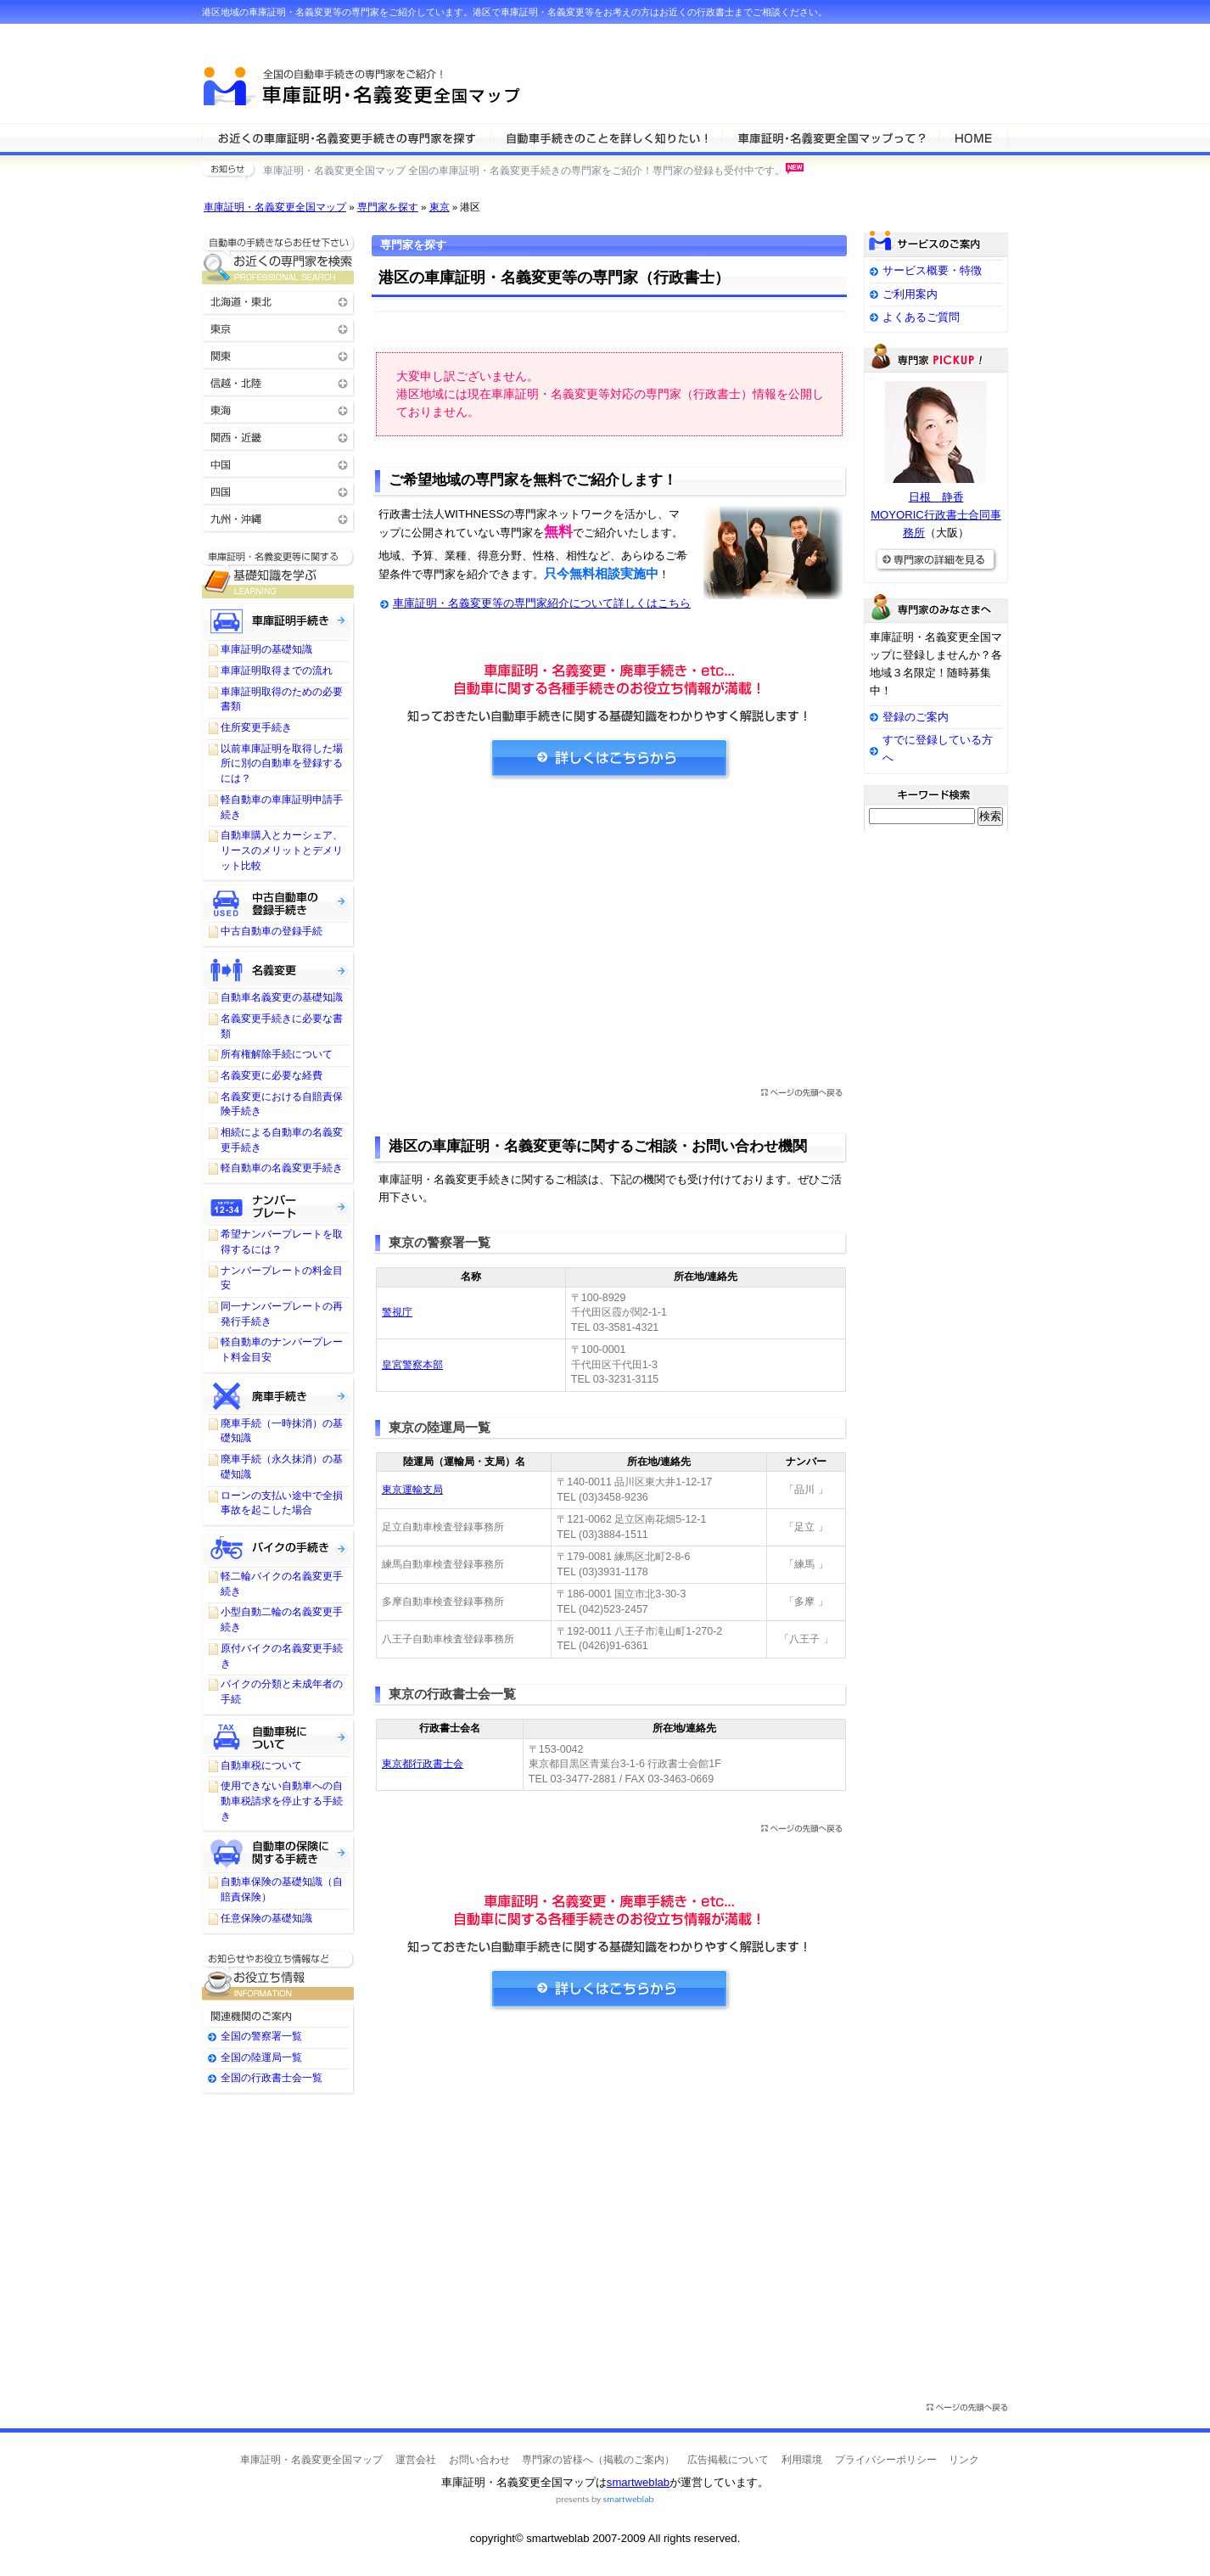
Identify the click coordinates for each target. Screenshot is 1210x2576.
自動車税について (278, 1736)
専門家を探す (387, 207)
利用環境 (801, 2460)
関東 (278, 355)
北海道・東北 (278, 301)
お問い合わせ (479, 2460)
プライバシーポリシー (886, 2460)
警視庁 (397, 1312)
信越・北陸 (278, 382)
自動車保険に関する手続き (278, 1853)
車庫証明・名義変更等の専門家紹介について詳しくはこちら (542, 603)
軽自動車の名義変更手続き (282, 1168)
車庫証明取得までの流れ (277, 670)
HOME (973, 137)
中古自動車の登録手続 (271, 931)
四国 (278, 491)
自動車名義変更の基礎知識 (282, 997)
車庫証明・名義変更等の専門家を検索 (346, 137)
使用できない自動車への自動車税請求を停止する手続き (282, 1800)
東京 (439, 207)
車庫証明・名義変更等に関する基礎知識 (278, 573)
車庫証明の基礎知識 (266, 649)
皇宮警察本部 (412, 1365)
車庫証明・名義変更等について (606, 137)
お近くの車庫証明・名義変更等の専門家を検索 (278, 259)
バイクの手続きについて (278, 1547)
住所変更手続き (256, 727)
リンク (964, 2460)
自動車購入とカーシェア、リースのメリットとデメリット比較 (282, 850)
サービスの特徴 (830, 137)
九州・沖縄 (278, 518)
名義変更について (278, 968)
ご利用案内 (910, 294)
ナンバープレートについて (278, 1205)
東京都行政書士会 (422, 1764)
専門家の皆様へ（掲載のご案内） (598, 2460)
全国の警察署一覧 (261, 2036)
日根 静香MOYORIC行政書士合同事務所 (936, 515)
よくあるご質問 (921, 317)
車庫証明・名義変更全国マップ (275, 207)
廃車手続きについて (278, 1394)
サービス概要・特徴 (932, 270)
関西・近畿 (278, 436)
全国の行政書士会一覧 (271, 2078)
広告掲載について (728, 2460)
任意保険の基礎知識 (266, 1918)
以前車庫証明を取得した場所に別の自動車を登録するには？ (282, 763)
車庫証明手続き (278, 620)
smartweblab (638, 2482)
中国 (278, 464)
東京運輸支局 (412, 1490)
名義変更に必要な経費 (271, 1075)
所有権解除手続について (277, 1054)
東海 (278, 409)
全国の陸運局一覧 (261, 2057)
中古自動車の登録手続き (278, 902)
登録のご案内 (915, 716)
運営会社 (415, 2460)
